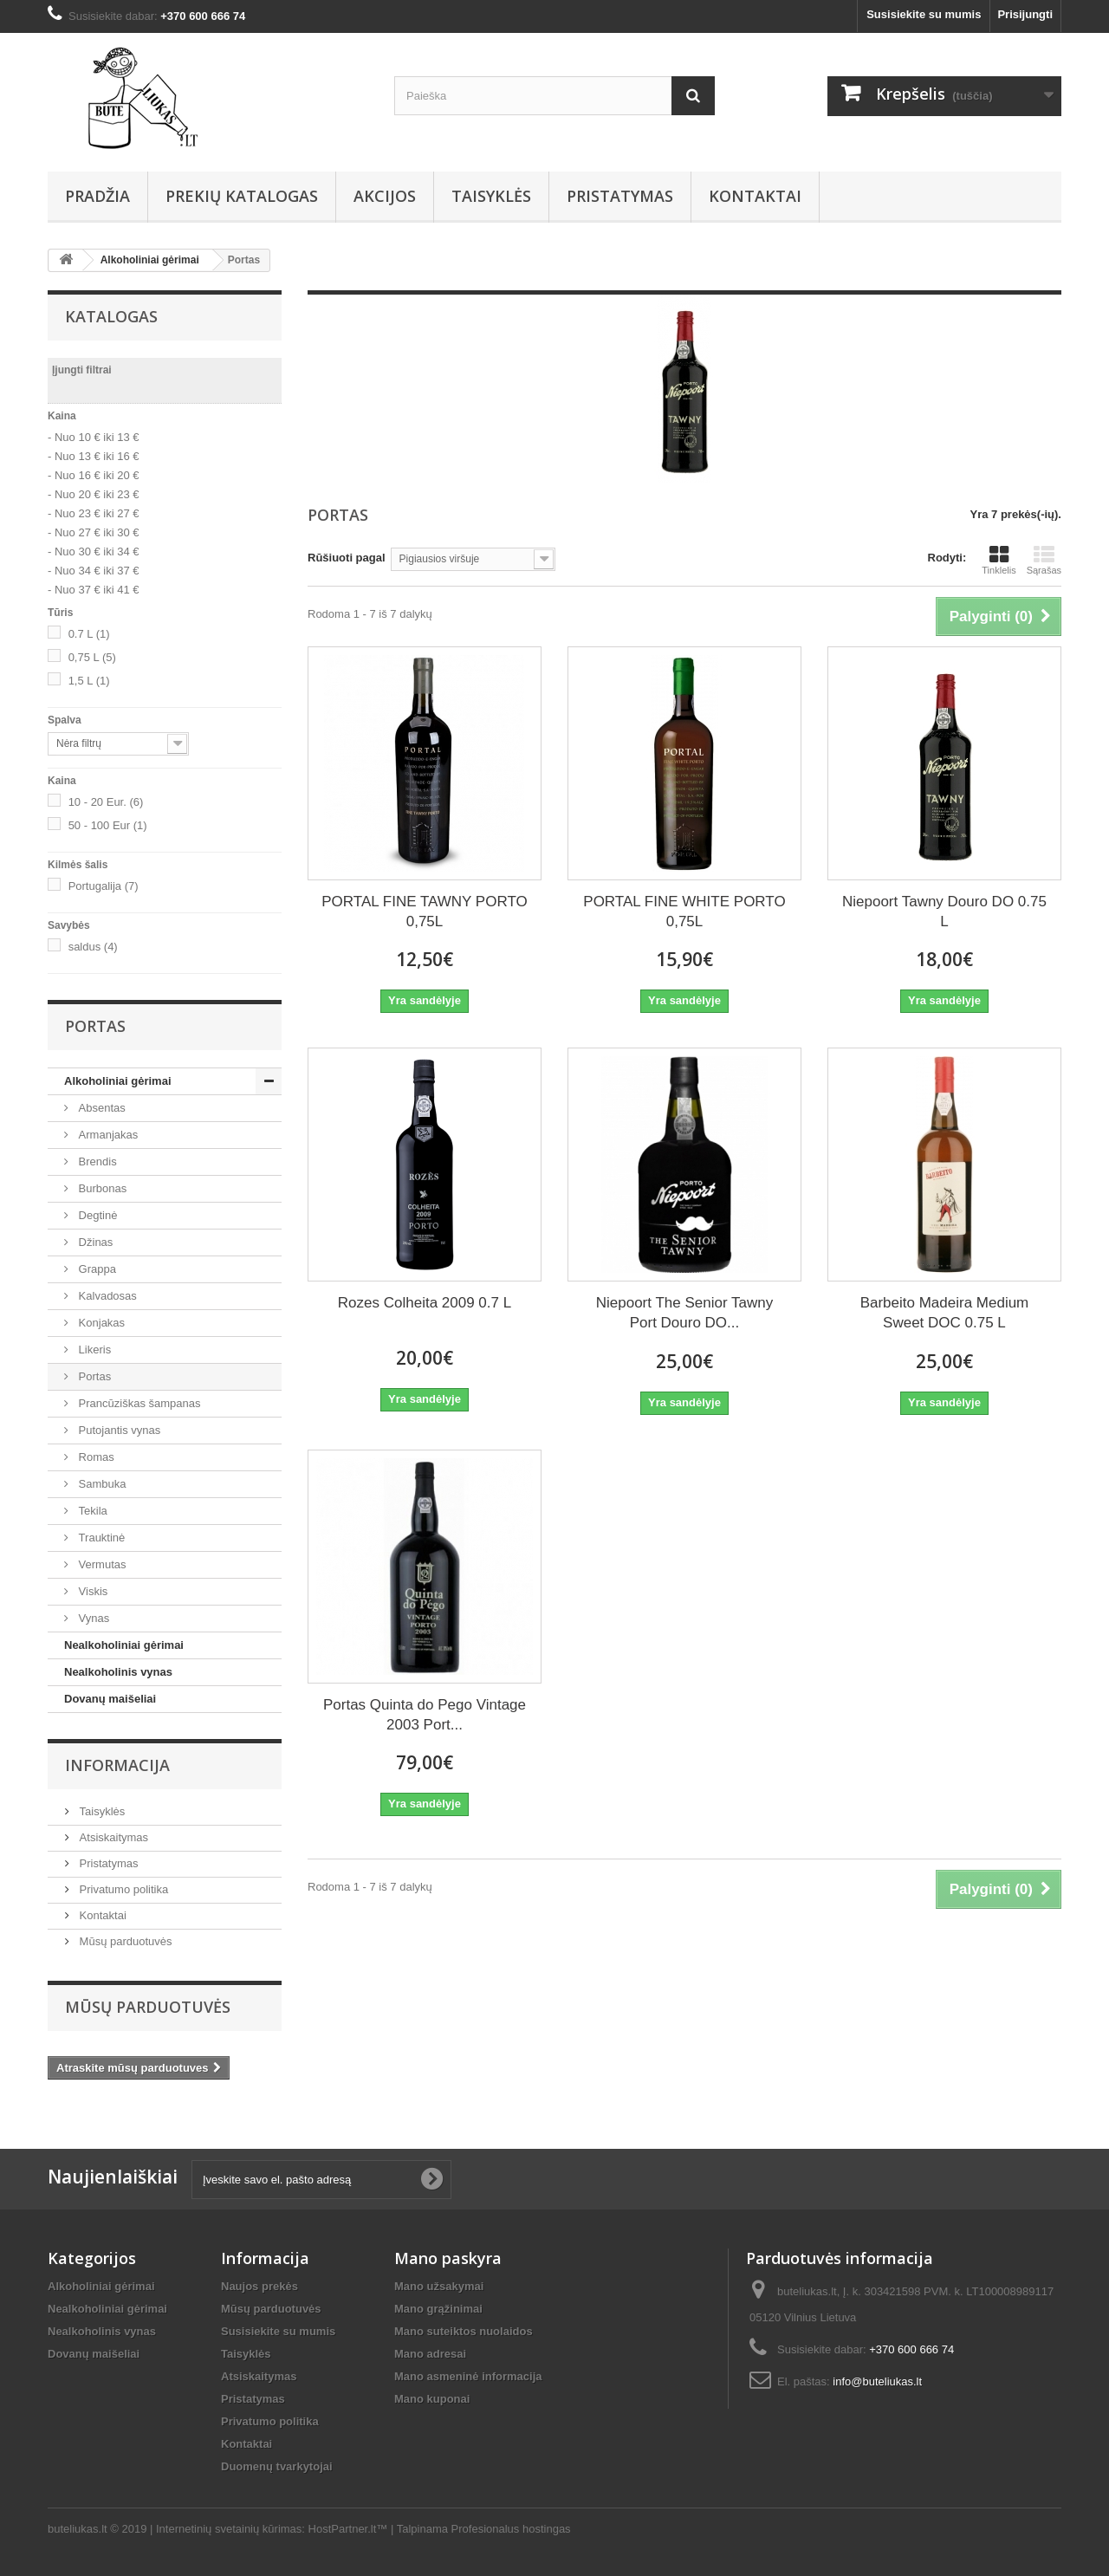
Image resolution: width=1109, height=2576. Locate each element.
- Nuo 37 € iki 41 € (93, 589)
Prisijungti (1025, 14)
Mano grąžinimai (438, 2308)
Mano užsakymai (438, 2286)
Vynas (92, 1618)
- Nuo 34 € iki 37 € (93, 570)
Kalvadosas (106, 1295)
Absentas (100, 1107)
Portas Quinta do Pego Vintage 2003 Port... (424, 1715)
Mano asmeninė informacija (468, 2376)
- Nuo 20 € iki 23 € (93, 494)
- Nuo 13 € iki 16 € (93, 456)
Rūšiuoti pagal (347, 557)
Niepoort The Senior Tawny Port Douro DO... (684, 1312)
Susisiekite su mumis (923, 14)
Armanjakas (106, 1134)
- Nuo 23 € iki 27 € (93, 513)
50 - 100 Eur (107, 825)
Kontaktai (755, 195)
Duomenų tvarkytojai (277, 2466)
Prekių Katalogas (241, 195)
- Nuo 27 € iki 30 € (93, 532)
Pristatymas (620, 195)
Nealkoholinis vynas (118, 1671)
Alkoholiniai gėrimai (118, 1080)
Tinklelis (998, 559)
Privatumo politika (122, 1889)
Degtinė (96, 1215)
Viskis (91, 1591)
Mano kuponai (432, 2398)
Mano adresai (430, 2353)
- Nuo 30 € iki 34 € (93, 551)
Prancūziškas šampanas (138, 1403)
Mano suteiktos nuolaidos (463, 2331)
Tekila (91, 1510)
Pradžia (97, 195)
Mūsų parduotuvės (124, 1941)
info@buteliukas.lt (877, 2381)
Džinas (94, 1242)
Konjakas (100, 1322)
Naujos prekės (259, 2286)
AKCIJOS (384, 195)
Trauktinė (100, 1537)
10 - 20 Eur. (106, 801)
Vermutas (100, 1564)
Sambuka (100, 1483)
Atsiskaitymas (112, 1837)
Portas (93, 1376)
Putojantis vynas (117, 1430)
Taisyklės (491, 195)
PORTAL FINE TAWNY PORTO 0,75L (424, 911)
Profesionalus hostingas (511, 2528)
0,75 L (92, 657)
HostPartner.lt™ (348, 2528)
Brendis (96, 1161)
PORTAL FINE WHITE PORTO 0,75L (684, 911)
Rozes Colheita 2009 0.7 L (424, 1302)
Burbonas (100, 1188)
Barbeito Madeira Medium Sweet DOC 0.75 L (944, 1312)
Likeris (93, 1349)
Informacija (117, 1765)
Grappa (95, 1268)
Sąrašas (1044, 559)
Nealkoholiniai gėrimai (124, 1644)
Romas (94, 1456)
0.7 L (89, 633)
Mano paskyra (448, 2258)
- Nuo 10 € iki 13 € (93, 437)
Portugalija (103, 885)
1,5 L (89, 680)
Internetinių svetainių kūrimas (229, 2528)
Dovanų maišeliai (110, 1698)
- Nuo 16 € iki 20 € (93, 475)
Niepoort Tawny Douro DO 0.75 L (944, 911)
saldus (93, 946)
